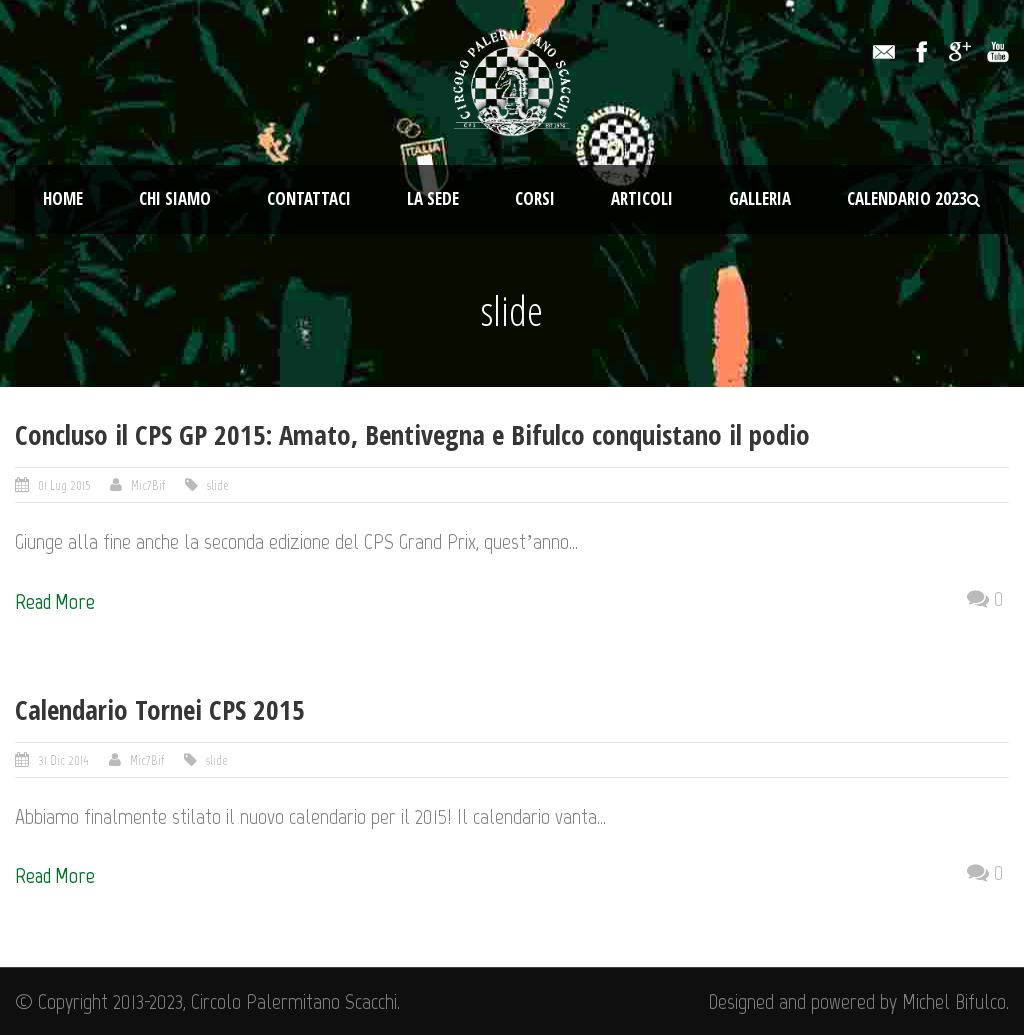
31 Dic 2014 (63, 760)
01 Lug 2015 (64, 485)
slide (217, 485)
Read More (55, 601)
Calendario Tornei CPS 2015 (160, 709)
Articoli (642, 198)
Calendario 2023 (907, 198)
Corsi (535, 198)
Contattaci (309, 198)
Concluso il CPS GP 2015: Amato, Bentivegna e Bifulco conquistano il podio (412, 434)
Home (63, 198)
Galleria (760, 198)
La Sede (433, 198)
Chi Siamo (175, 198)
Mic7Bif (148, 485)
